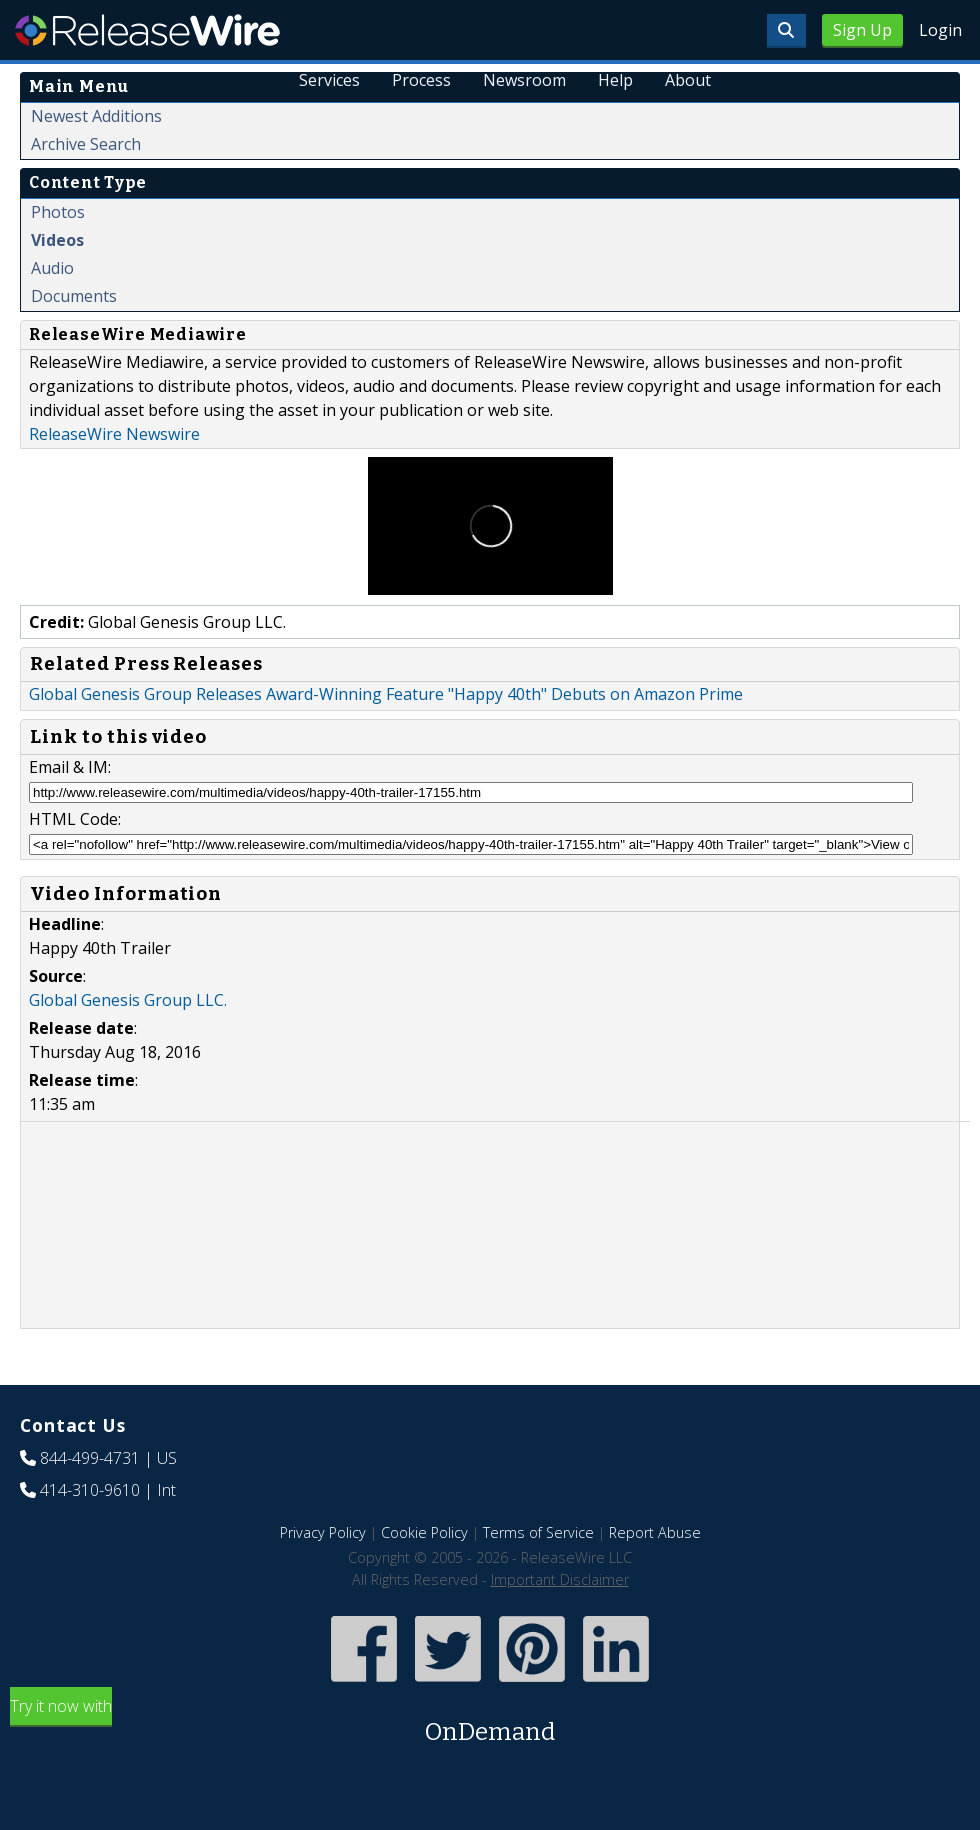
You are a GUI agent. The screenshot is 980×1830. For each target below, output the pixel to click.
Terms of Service (538, 1532)
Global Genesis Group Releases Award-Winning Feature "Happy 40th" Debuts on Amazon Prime (386, 694)
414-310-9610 (90, 1490)
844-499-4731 (90, 1458)
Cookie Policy (424, 1532)
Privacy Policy (323, 1532)
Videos (57, 240)
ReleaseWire (147, 30)
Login (940, 30)
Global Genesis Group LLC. (128, 1000)
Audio (52, 268)
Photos (58, 212)
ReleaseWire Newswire (114, 434)
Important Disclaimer (560, 1579)
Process (421, 80)
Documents (74, 296)
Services (329, 80)
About (688, 80)
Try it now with (490, 1722)
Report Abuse (655, 1532)
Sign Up (862, 30)
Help (615, 80)
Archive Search (86, 144)
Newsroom (524, 80)
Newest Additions (96, 116)
